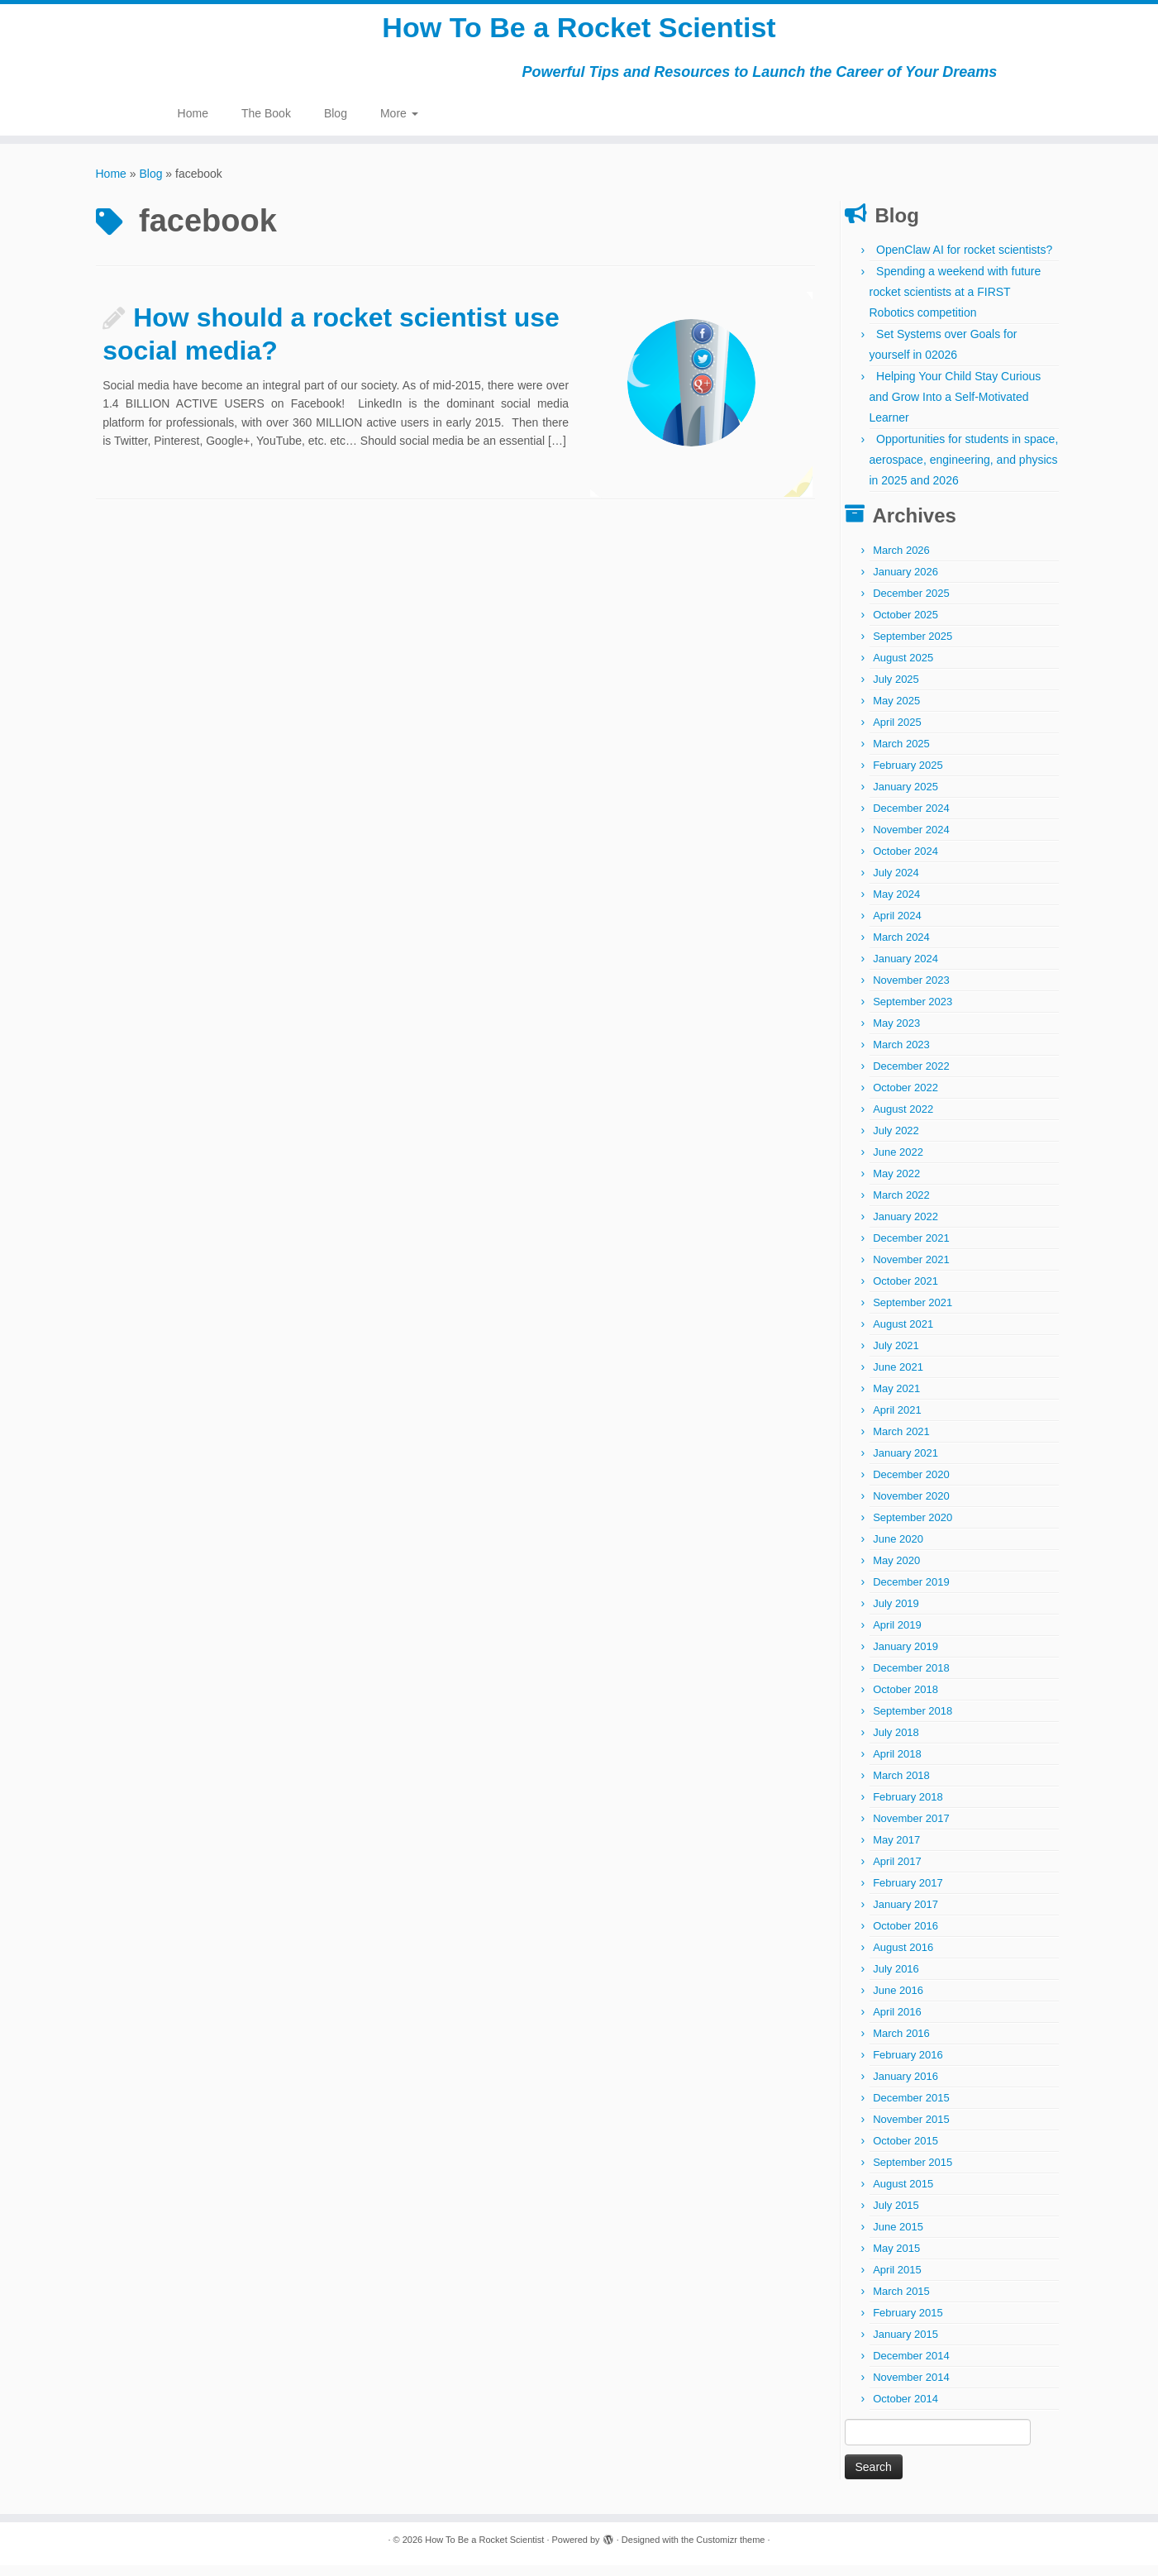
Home (193, 124)
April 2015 (897, 2280)
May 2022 (896, 1184)
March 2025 (901, 754)
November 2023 (911, 991)
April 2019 (897, 1635)
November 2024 (911, 840)
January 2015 (905, 2345)
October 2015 (905, 2151)
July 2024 (896, 883)
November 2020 (911, 1506)
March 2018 (901, 1786)
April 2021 (897, 1420)
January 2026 (905, 582)
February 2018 (908, 1807)
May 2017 (896, 1850)
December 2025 (911, 604)
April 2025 (897, 733)
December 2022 (911, 1077)
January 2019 (905, 1657)
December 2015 (911, 2108)
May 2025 (896, 711)
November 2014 (911, 2388)
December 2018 (911, 1678)
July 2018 (896, 1743)
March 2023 (901, 1055)
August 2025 (903, 668)
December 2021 (911, 1249)
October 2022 (905, 1098)
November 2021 (911, 1270)
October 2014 (905, 2409)
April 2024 (897, 926)
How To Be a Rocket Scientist (579, 33)
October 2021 (905, 1292)
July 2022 (896, 1141)
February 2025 (908, 776)
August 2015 (903, 2194)
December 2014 (911, 2366)
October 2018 (905, 1700)
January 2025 (905, 797)
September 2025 (912, 647)
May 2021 (896, 1399)
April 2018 (897, 1764)
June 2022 (898, 1163)
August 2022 (903, 1120)
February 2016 (908, 2065)
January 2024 (905, 969)
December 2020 (911, 1485)
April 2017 (897, 1872)
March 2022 (901, 1206)
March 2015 (901, 2302)
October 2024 (905, 862)
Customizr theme (730, 2550)
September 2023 (912, 1012)
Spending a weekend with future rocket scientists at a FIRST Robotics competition (955, 302)
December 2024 (911, 819)
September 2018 (912, 1721)
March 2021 (901, 1442)
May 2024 (896, 905)
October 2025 (905, 625)
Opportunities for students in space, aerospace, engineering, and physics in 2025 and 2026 (964, 470)
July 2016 (896, 1979)
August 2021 (903, 1335)
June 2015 (898, 2237)
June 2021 (898, 1377)
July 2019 (896, 1614)
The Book (266, 124)
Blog (335, 124)
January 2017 (905, 1915)
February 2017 (908, 1893)
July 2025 (896, 690)
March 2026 (901, 561)
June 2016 (898, 2001)
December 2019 (911, 1592)
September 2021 (912, 1313)
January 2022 (905, 1227)
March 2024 (901, 948)
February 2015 (908, 2323)
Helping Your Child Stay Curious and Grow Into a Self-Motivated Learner (955, 407)
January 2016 (905, 2087)
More (399, 124)
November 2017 (911, 1829)
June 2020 (898, 1549)
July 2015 (896, 2216)
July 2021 (896, 1356)
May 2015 (896, 2259)
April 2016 (897, 2022)
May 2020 (896, 1571)
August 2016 (903, 1958)
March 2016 (901, 2044)
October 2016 (905, 1936)
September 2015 (912, 2173)
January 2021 (905, 1463)
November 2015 (911, 2130)
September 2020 (912, 1528)
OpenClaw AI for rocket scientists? (964, 260)
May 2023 (896, 1034)
